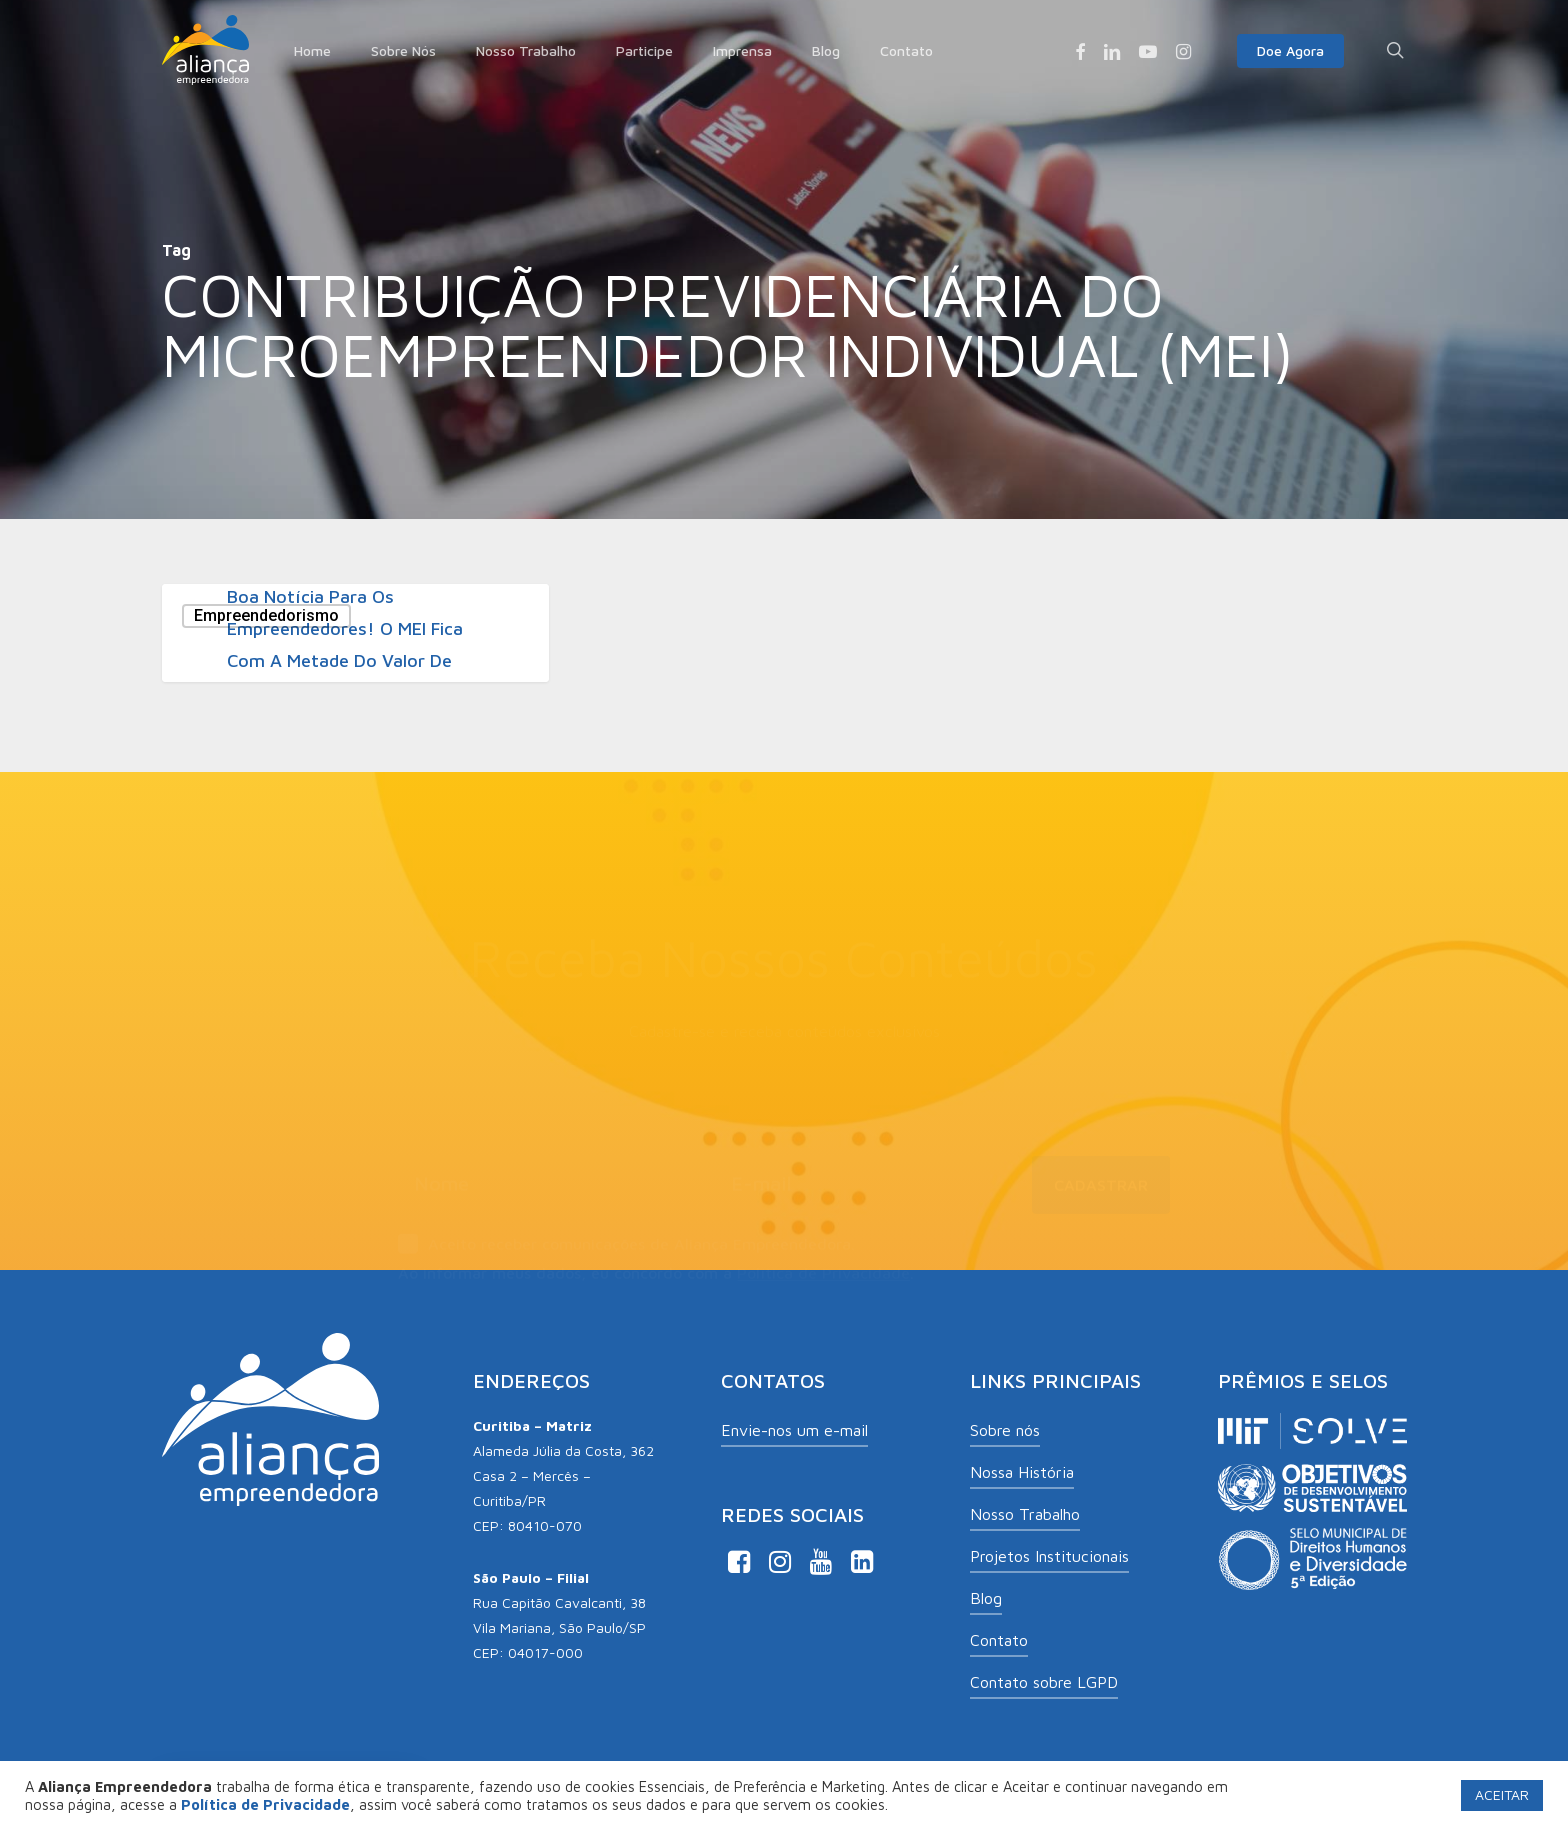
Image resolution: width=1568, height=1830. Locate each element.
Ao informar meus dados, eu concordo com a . (656, 1248)
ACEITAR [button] (1502, 1794)
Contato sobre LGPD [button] (1044, 1682)
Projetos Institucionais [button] (1049, 1556)
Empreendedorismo (266, 615)
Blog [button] (986, 1598)
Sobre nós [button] (1005, 1430)
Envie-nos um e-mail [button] (794, 1430)
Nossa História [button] (1022, 1472)
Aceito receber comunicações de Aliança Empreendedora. (626, 1221)
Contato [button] (999, 1640)
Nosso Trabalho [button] (1025, 1514)
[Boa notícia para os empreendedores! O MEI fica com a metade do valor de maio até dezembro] (355, 633)
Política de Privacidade (823, 1248)
